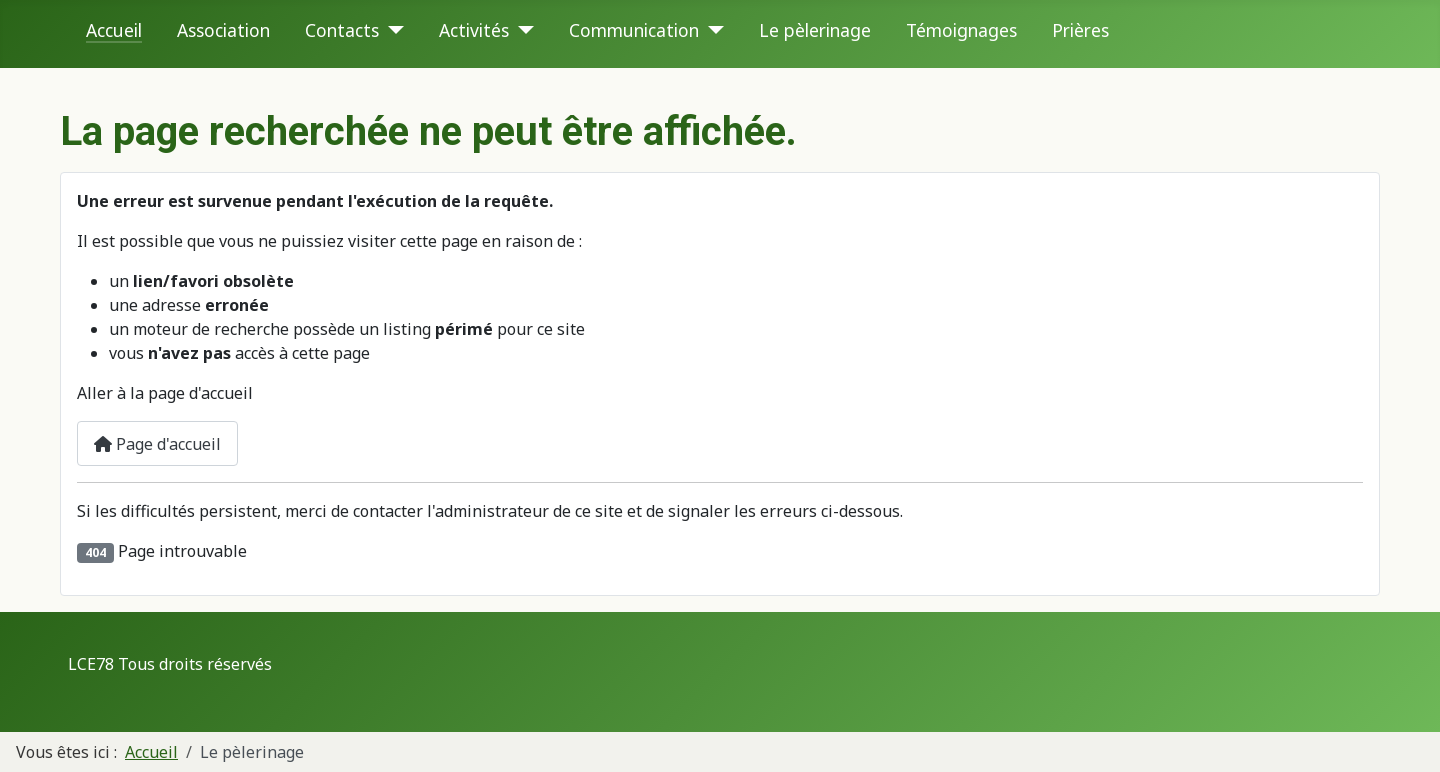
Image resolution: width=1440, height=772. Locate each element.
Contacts (342, 30)
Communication (634, 30)
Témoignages (961, 30)
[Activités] (521, 30)
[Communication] (711, 30)
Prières (1080, 30)
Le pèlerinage (815, 30)
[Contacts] (391, 30)
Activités (474, 30)
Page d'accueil (157, 444)
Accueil (114, 30)
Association (223, 30)
